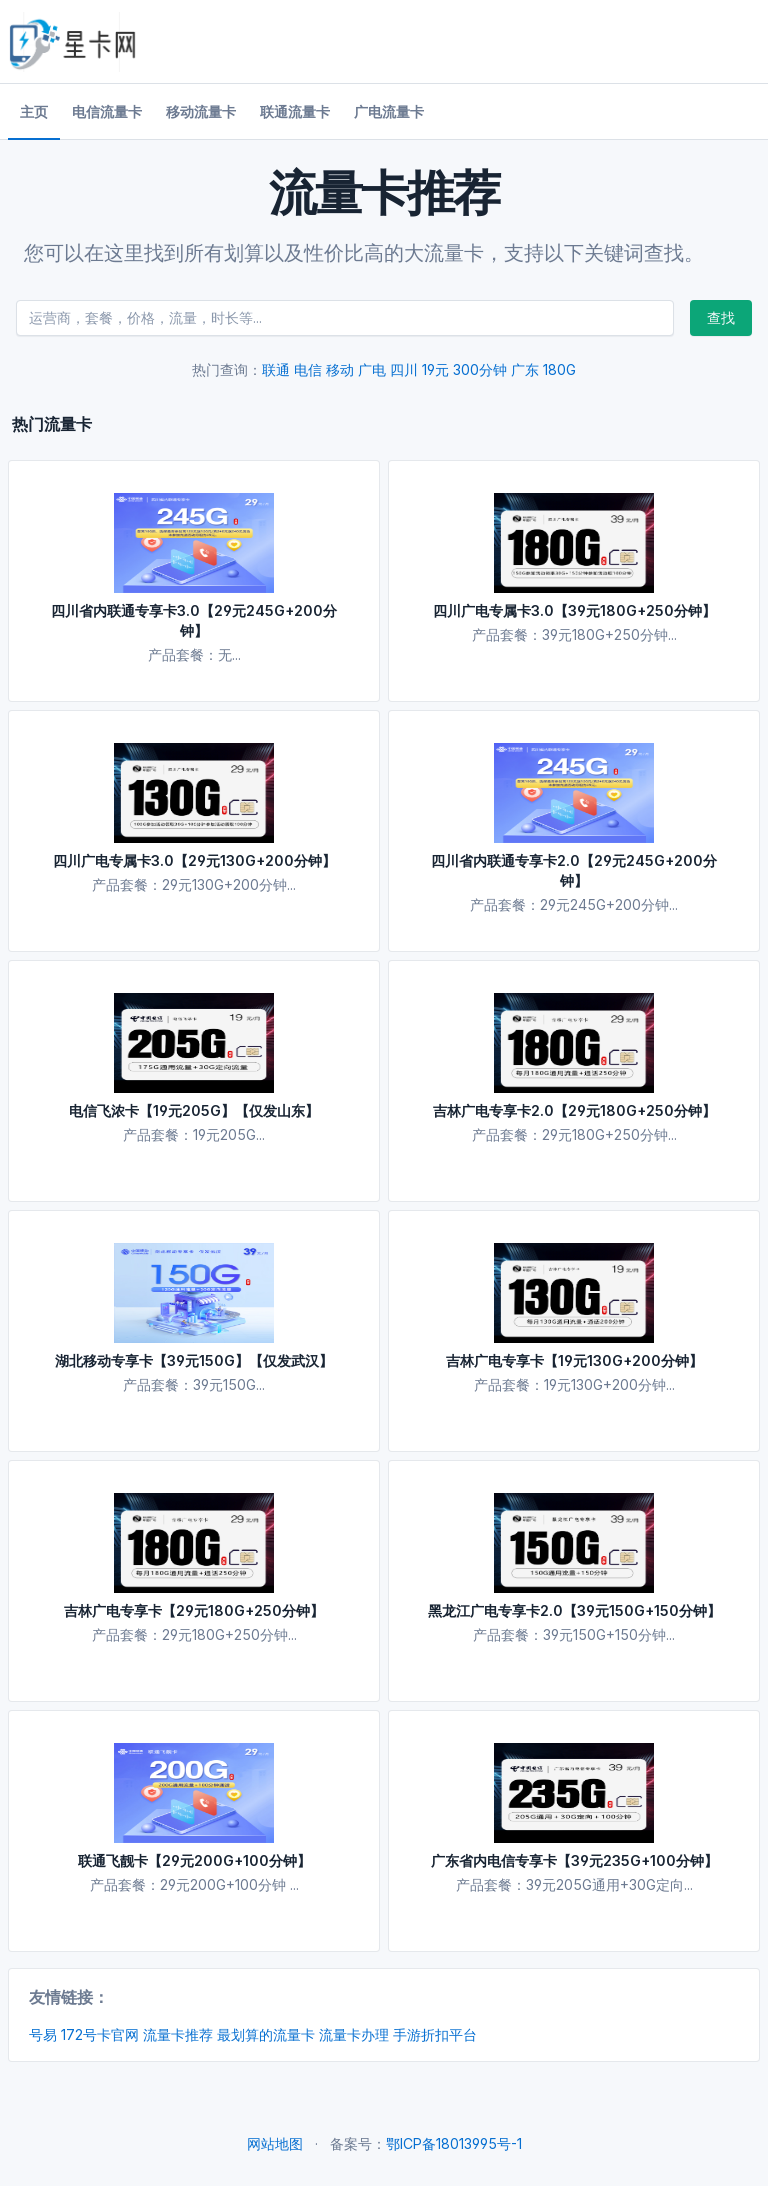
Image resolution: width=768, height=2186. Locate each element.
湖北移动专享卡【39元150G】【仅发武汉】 (194, 1360)
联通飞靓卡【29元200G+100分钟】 (194, 1860)
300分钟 (480, 369)
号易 (43, 2034)
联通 (276, 369)
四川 (404, 369)
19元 (435, 369)
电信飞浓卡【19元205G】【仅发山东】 (194, 1110)
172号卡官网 (100, 2034)
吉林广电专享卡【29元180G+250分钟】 (194, 1610)
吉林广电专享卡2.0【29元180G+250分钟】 (574, 1110)
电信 (308, 369)
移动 (340, 369)
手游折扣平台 (435, 2034)
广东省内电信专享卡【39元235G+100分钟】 (574, 1860)
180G (559, 369)
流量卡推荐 (178, 2034)
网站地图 (275, 2143)
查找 (721, 317)
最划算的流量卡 (266, 2034)
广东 (525, 369)
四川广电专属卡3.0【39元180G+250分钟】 (574, 610)
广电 (372, 369)
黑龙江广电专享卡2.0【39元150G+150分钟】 (574, 1610)
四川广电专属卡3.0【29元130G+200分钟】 (194, 860)
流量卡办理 (354, 2034)
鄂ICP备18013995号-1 (454, 2143)
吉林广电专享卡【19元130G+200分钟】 (574, 1360)
